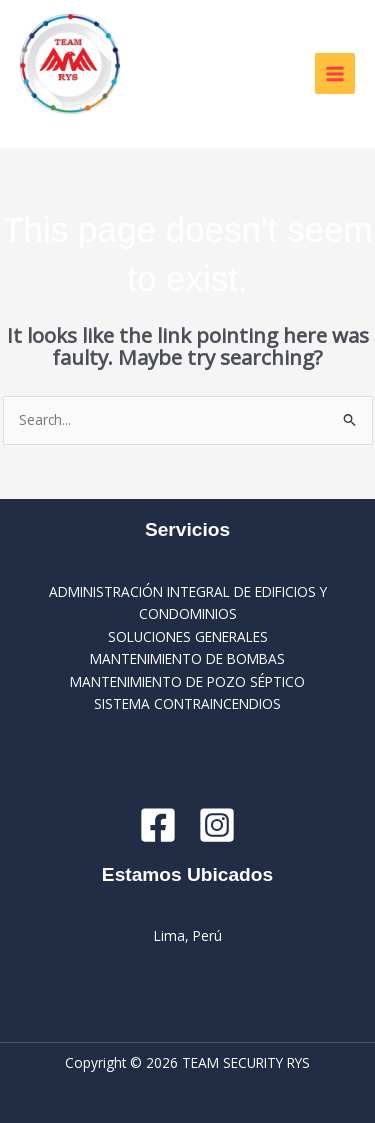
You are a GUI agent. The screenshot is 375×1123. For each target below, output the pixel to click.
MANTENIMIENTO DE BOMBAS (187, 658)
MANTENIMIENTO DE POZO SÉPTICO (187, 681)
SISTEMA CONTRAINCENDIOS (187, 703)
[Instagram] (217, 825)
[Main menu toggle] (335, 73)
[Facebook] (158, 825)
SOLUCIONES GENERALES (188, 636)
